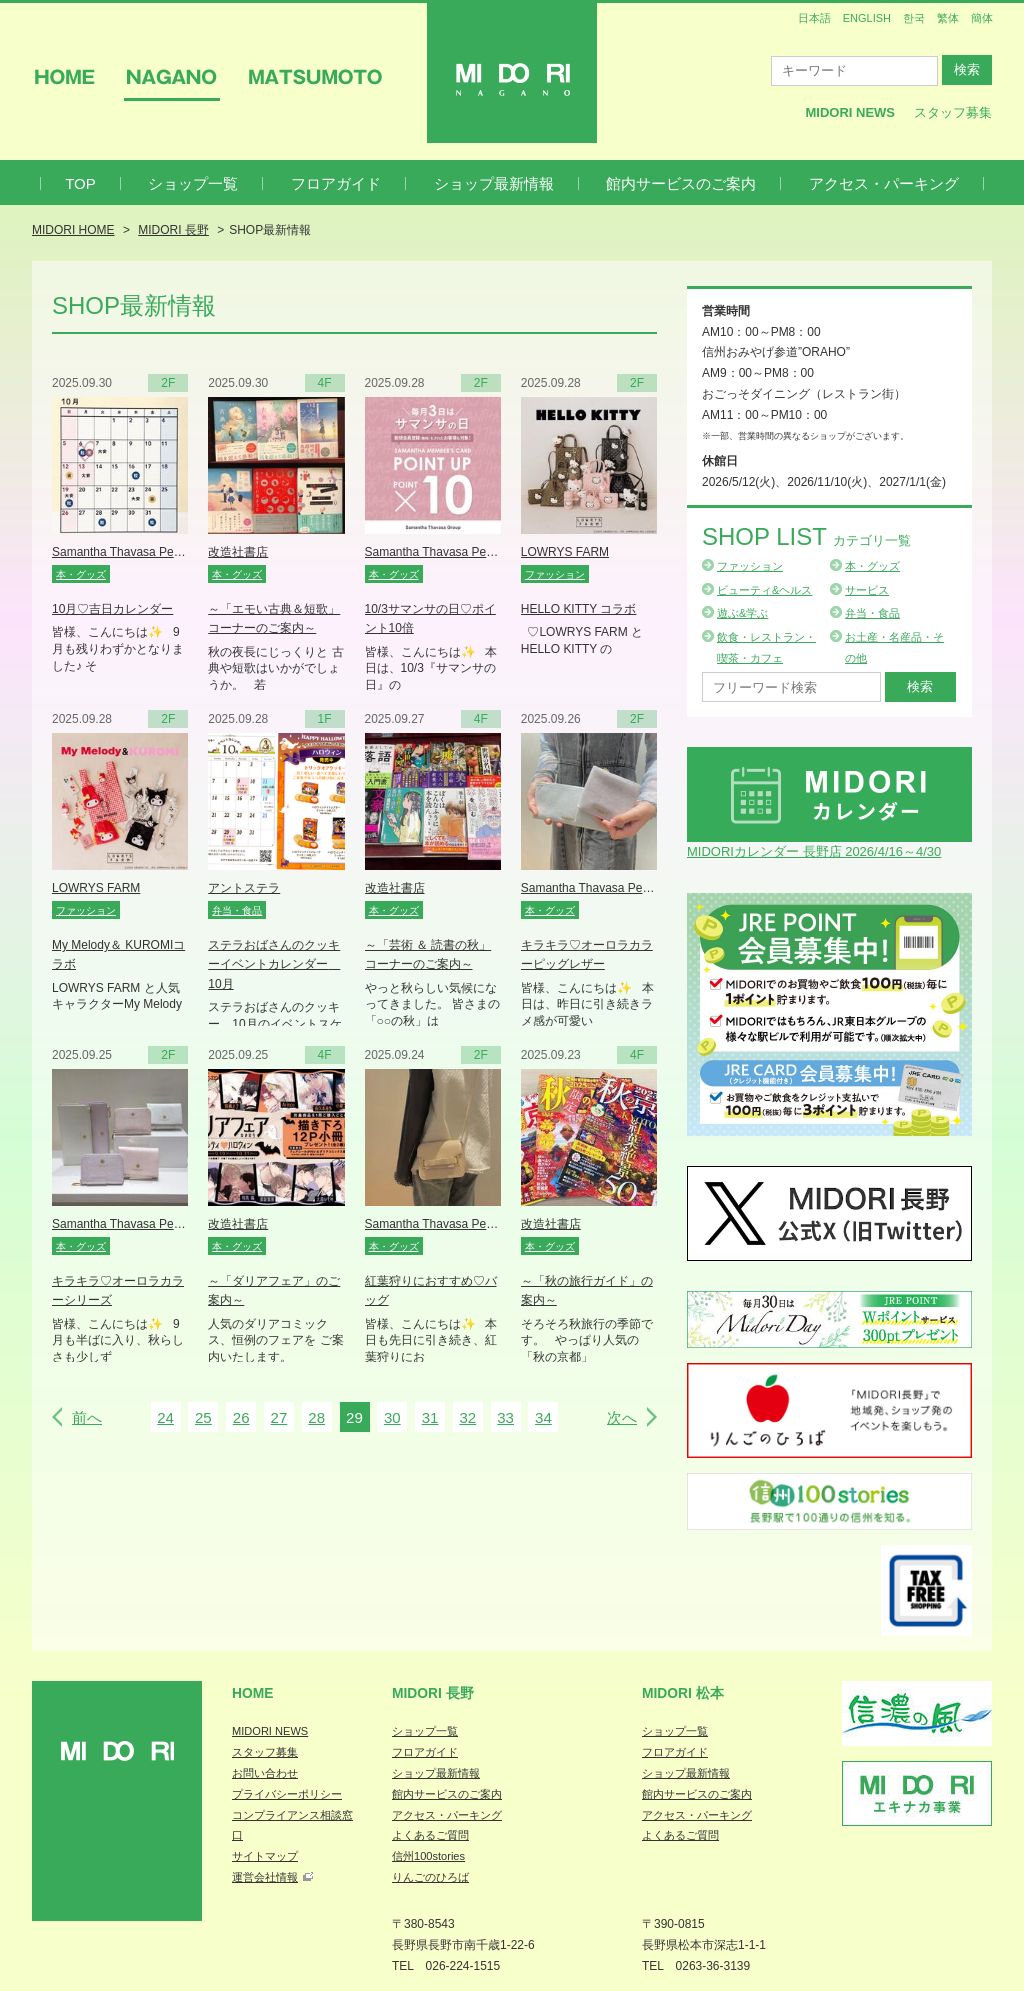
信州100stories (428, 1856)
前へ (87, 1417)
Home (253, 1693)
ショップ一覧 (193, 183)
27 (279, 1417)
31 (430, 1417)
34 (543, 1417)
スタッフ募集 (953, 112)
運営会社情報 (265, 1877)
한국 (914, 18)
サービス (867, 590)
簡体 (982, 18)
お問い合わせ (265, 1773)
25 (203, 1417)
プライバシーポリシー (287, 1794)
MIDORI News (850, 112)
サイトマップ (265, 1856)
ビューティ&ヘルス (764, 590)
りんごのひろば (430, 1877)
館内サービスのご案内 (681, 183)
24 (165, 1417)
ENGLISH (867, 18)
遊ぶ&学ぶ (742, 613)
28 (316, 1417)
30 (392, 1417)
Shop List (806, 536)
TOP (80, 183)
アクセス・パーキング (884, 183)
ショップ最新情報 (494, 183)
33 (505, 1417)
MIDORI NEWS (270, 1731)
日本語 (814, 18)
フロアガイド (336, 183)
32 (467, 1417)
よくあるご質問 (430, 1835)
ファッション (750, 566)
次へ (622, 1417)
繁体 (948, 18)
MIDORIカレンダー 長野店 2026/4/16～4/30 (814, 851)
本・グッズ (872, 566)
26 (241, 1417)
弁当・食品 (872, 613)
